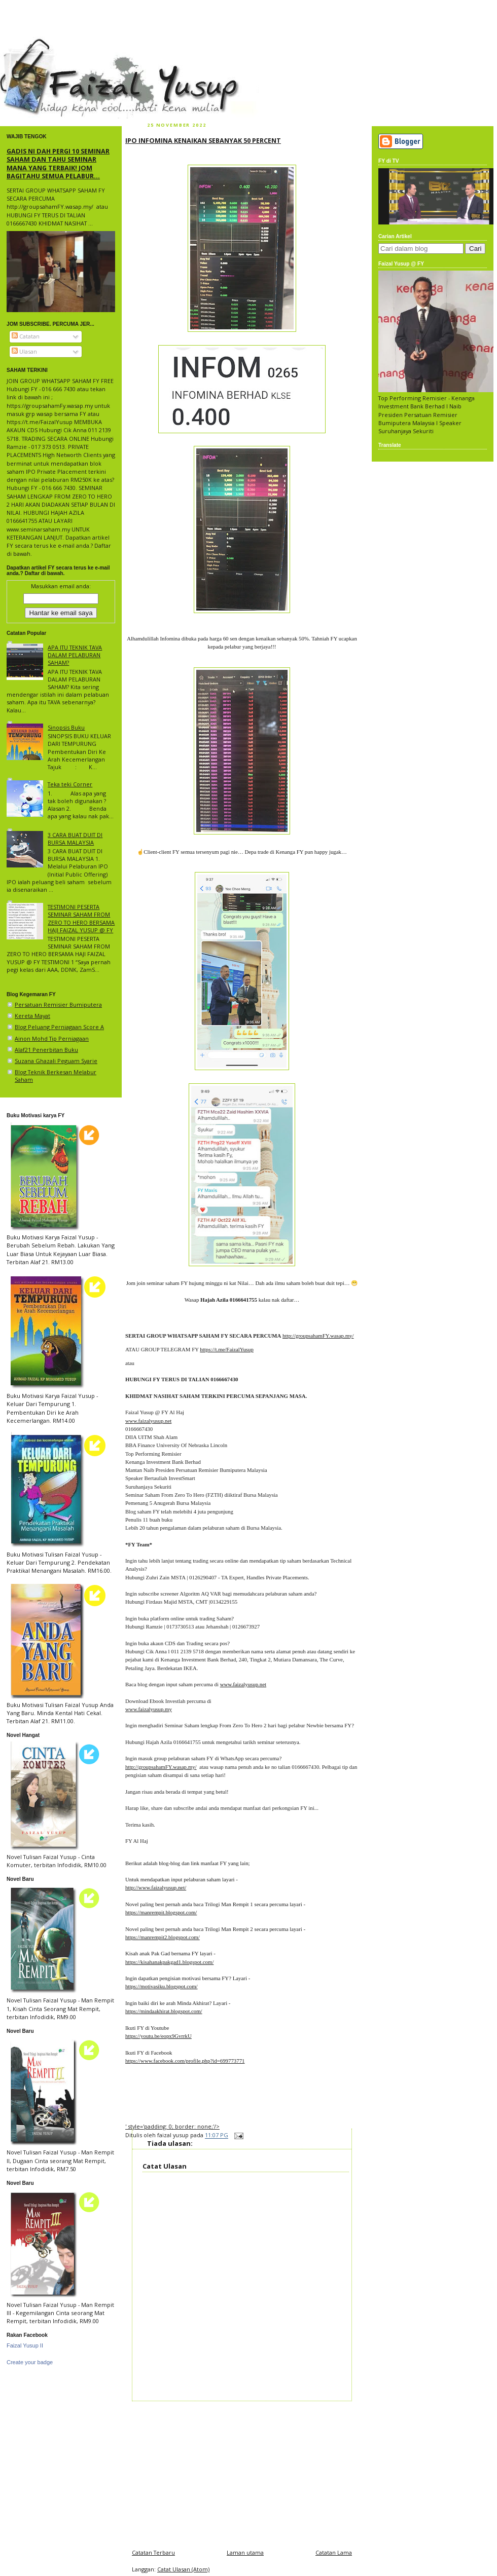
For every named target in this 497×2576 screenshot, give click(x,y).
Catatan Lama (333, 2552)
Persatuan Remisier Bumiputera (58, 1004)
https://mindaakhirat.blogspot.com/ (163, 2011)
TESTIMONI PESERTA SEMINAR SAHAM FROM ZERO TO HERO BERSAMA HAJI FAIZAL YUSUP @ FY (81, 918)
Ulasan (24, 351)
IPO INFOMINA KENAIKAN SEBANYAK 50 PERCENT (203, 140)
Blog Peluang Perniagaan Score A (59, 1027)
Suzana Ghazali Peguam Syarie (56, 1061)
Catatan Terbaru (153, 2552)
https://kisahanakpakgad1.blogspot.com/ (169, 1962)
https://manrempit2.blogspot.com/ (162, 1937)
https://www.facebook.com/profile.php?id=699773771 (184, 2061)
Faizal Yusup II (25, 2345)
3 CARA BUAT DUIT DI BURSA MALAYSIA (75, 838)
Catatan (26, 336)
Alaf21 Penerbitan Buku (46, 1049)
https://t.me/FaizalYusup (227, 1349)
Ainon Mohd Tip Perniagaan (52, 1038)
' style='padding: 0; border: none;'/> (172, 2126)
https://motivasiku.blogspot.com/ (161, 1986)
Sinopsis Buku (66, 727)
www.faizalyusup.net (148, 1421)
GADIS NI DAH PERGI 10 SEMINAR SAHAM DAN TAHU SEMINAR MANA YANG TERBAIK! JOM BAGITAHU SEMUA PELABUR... (58, 163)
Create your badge (30, 2362)
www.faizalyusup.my (148, 1709)
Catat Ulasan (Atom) (183, 2569)
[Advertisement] (242, 2472)
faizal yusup (23, 43)
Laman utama (245, 2552)
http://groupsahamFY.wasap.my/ (318, 1336)
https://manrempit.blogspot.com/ (161, 1912)
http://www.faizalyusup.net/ (155, 1887)
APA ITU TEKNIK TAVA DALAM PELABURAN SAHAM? (75, 654)
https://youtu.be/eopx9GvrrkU (158, 2036)
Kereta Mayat (32, 1015)
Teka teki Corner (70, 784)
